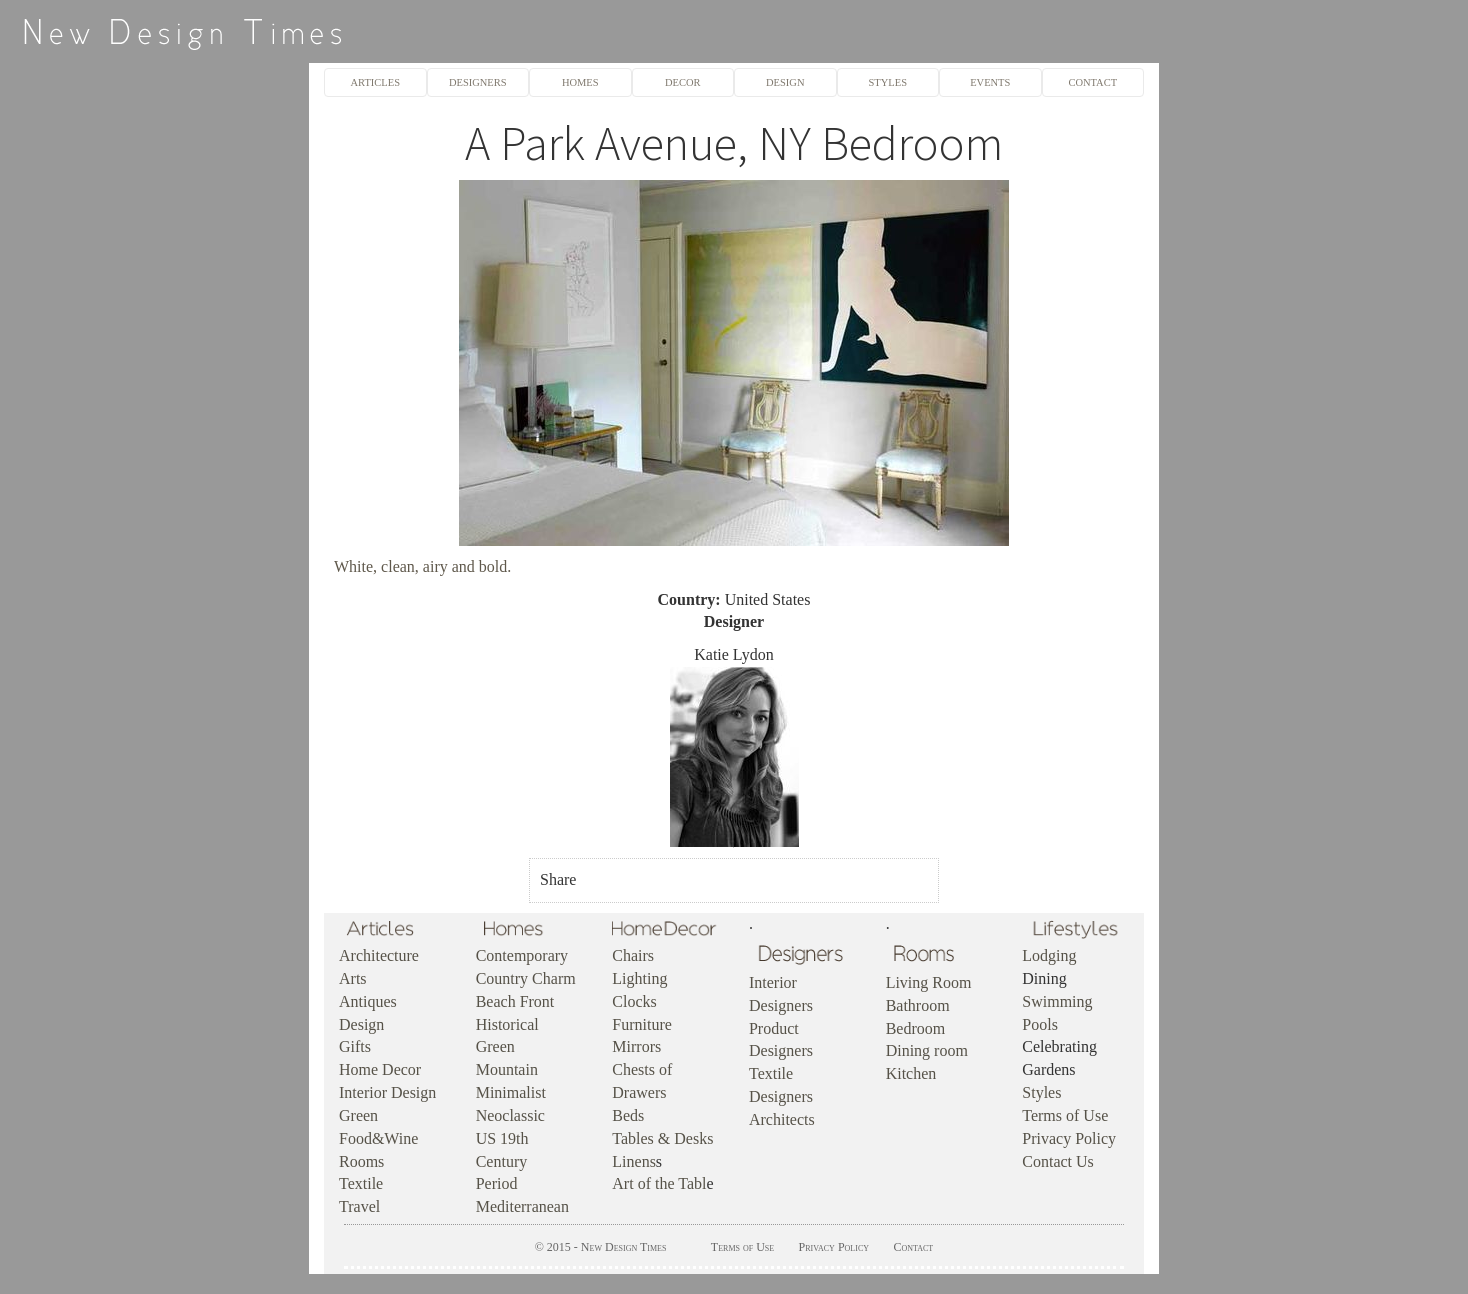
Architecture (379, 955)
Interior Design (387, 1092)
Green (358, 1115)
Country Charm (526, 978)
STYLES (888, 82)
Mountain (507, 1069)
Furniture (642, 1024)
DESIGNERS (478, 82)
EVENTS (990, 82)
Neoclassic (510, 1115)
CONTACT (1092, 82)
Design (361, 1024)
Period (497, 1183)
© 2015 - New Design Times (601, 1247)
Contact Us (1058, 1161)
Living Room (929, 982)
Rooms (361, 1161)
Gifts (355, 1046)
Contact (913, 1247)
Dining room (927, 1050)
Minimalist (511, 1092)
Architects (782, 1119)
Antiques (368, 1001)
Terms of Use (1065, 1115)
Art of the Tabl (659, 1183)
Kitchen (911, 1073)
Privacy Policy (1069, 1138)
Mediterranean (522, 1206)
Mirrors (636, 1046)
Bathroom (918, 1005)
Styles (1041, 1092)
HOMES (580, 82)
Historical (507, 1024)
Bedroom (916, 1028)
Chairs (633, 955)
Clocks (634, 1001)
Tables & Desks (662, 1138)
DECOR (683, 82)
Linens (634, 1161)
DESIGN (785, 82)
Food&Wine (378, 1138)
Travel (359, 1206)
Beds (628, 1115)
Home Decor (380, 1069)
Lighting (639, 978)
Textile (361, 1183)
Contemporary (522, 955)
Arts (353, 978)
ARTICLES (375, 82)
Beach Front (515, 1001)
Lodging (1049, 955)
